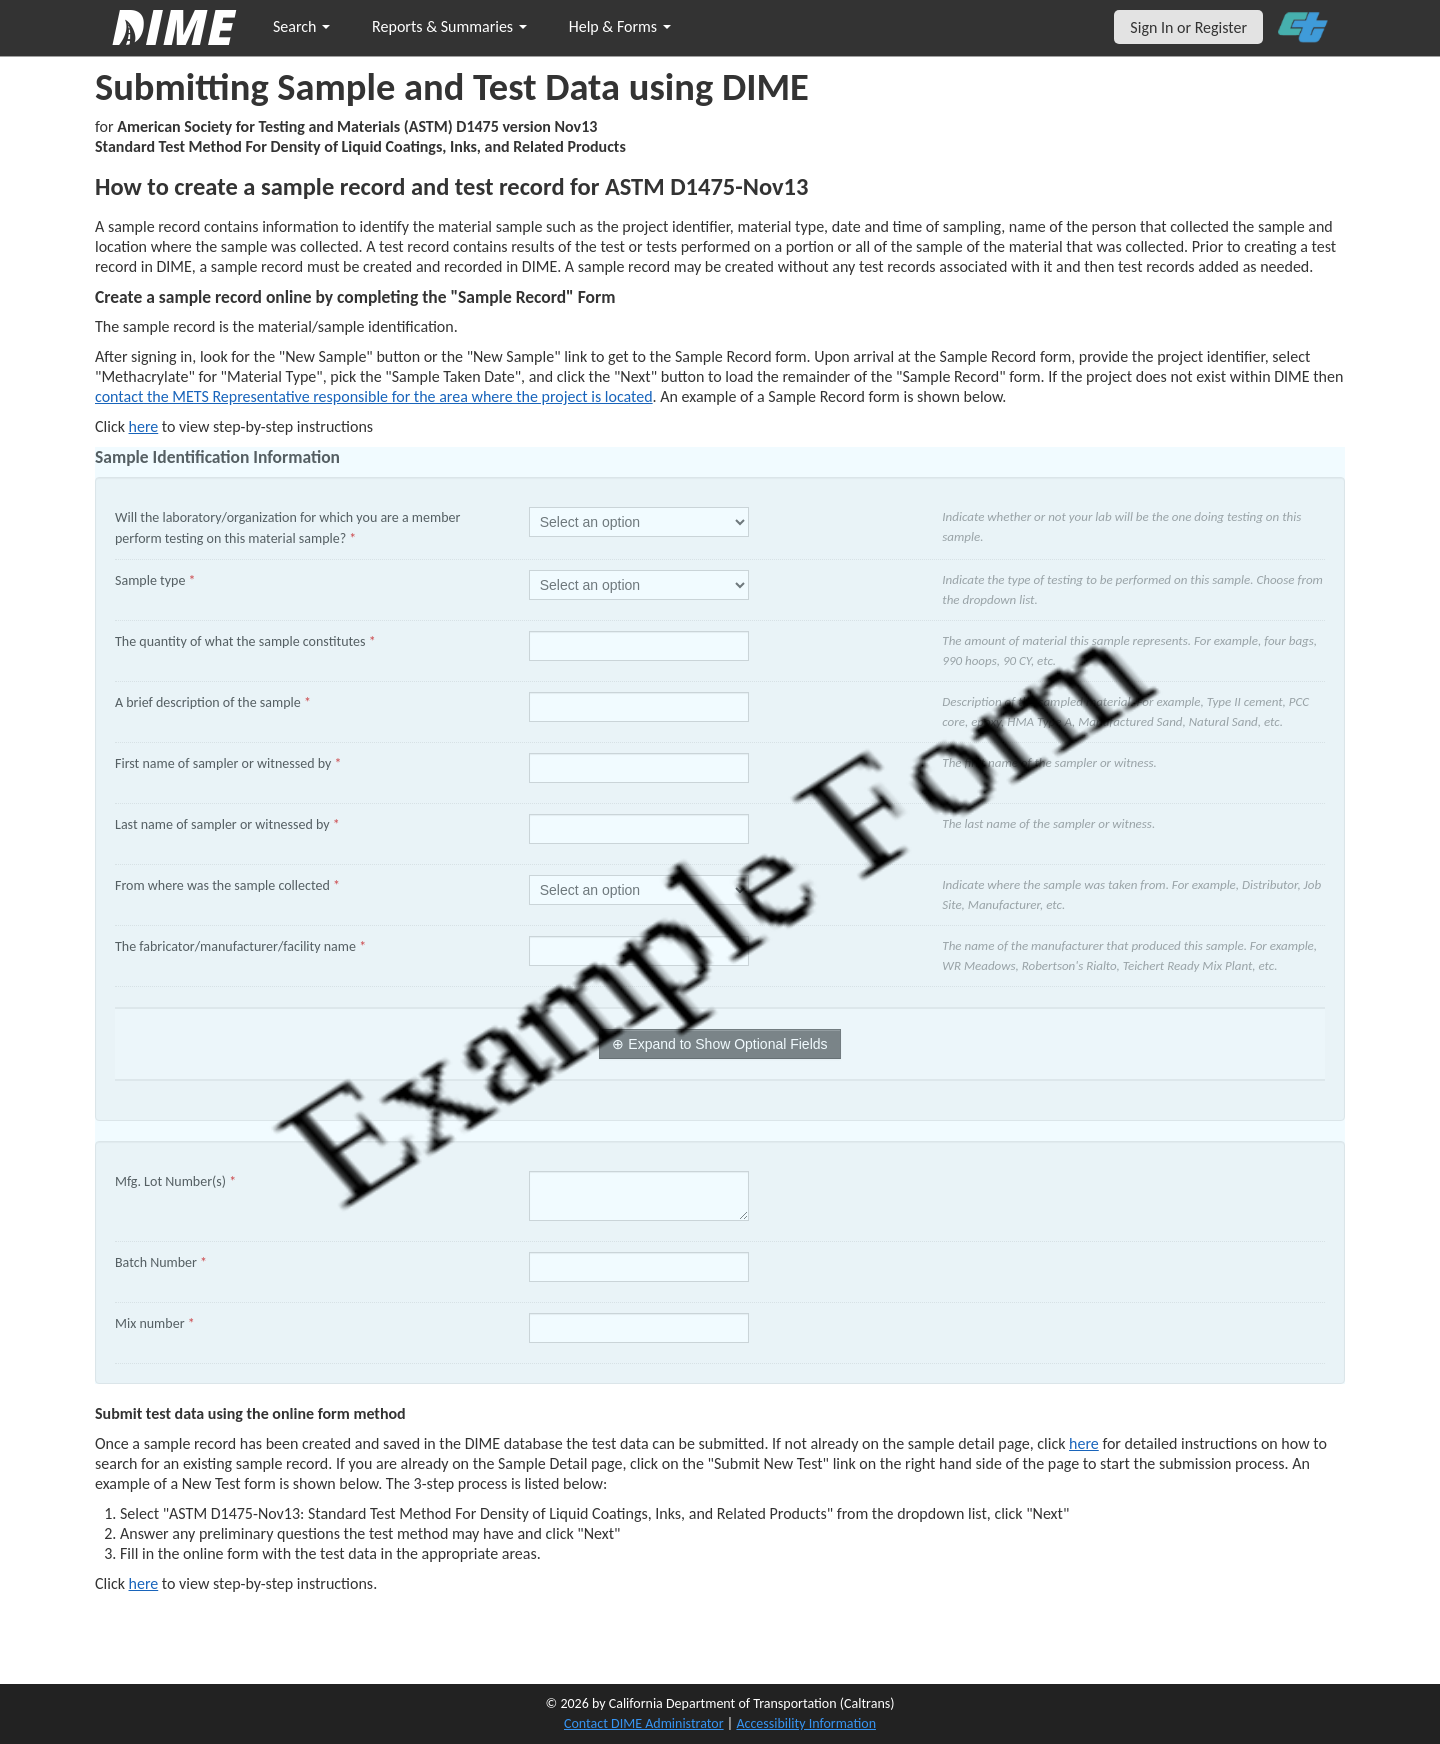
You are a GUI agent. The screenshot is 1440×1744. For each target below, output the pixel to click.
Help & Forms (620, 26)
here (1084, 1443)
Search (301, 26)
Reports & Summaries (449, 26)
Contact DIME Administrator (644, 1723)
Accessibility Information (806, 1723)
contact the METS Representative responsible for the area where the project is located (374, 396)
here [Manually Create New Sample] (144, 426)
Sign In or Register (1188, 27)
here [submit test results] (144, 1583)
